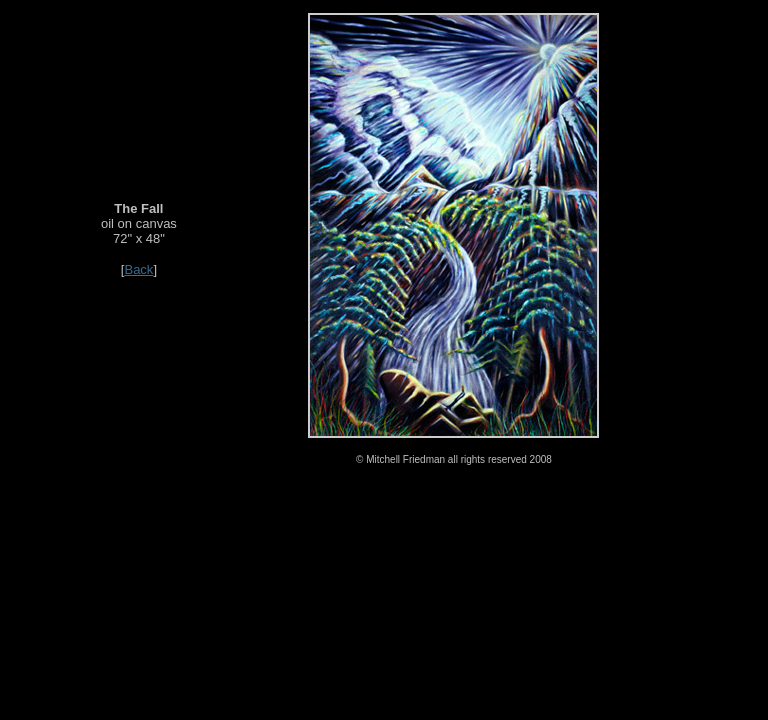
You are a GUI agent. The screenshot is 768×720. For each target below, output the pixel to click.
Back (138, 269)
